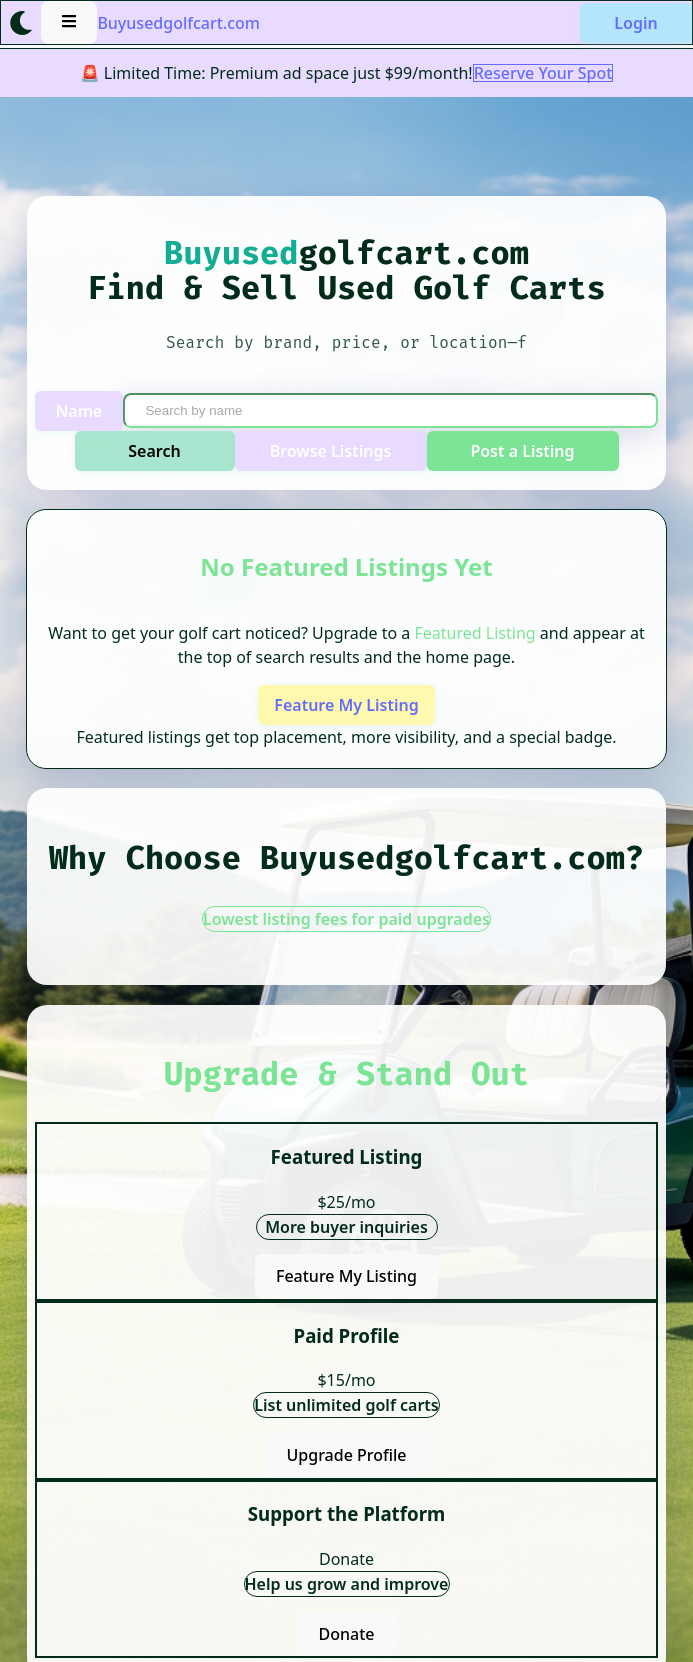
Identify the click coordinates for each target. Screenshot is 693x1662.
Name (79, 411)
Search (154, 451)
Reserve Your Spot (543, 73)
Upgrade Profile (346, 1455)
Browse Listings (331, 451)
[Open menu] (69, 22)
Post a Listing (522, 451)
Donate (347, 1634)
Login (635, 23)
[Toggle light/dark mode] (21, 23)
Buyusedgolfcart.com (178, 23)
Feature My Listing (346, 705)
